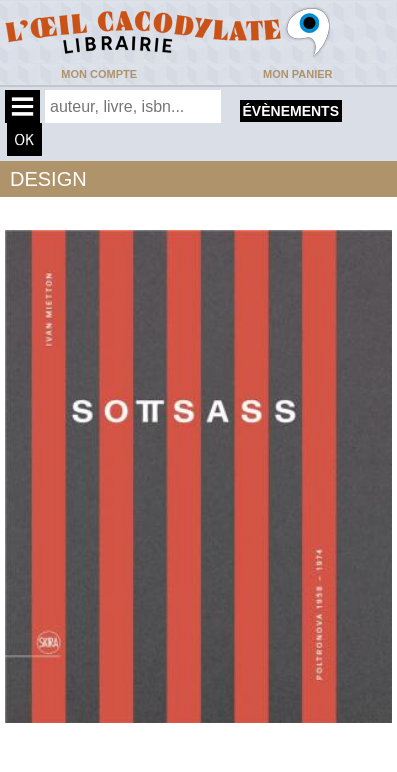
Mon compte (99, 74)
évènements (291, 111)
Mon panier (297, 74)
